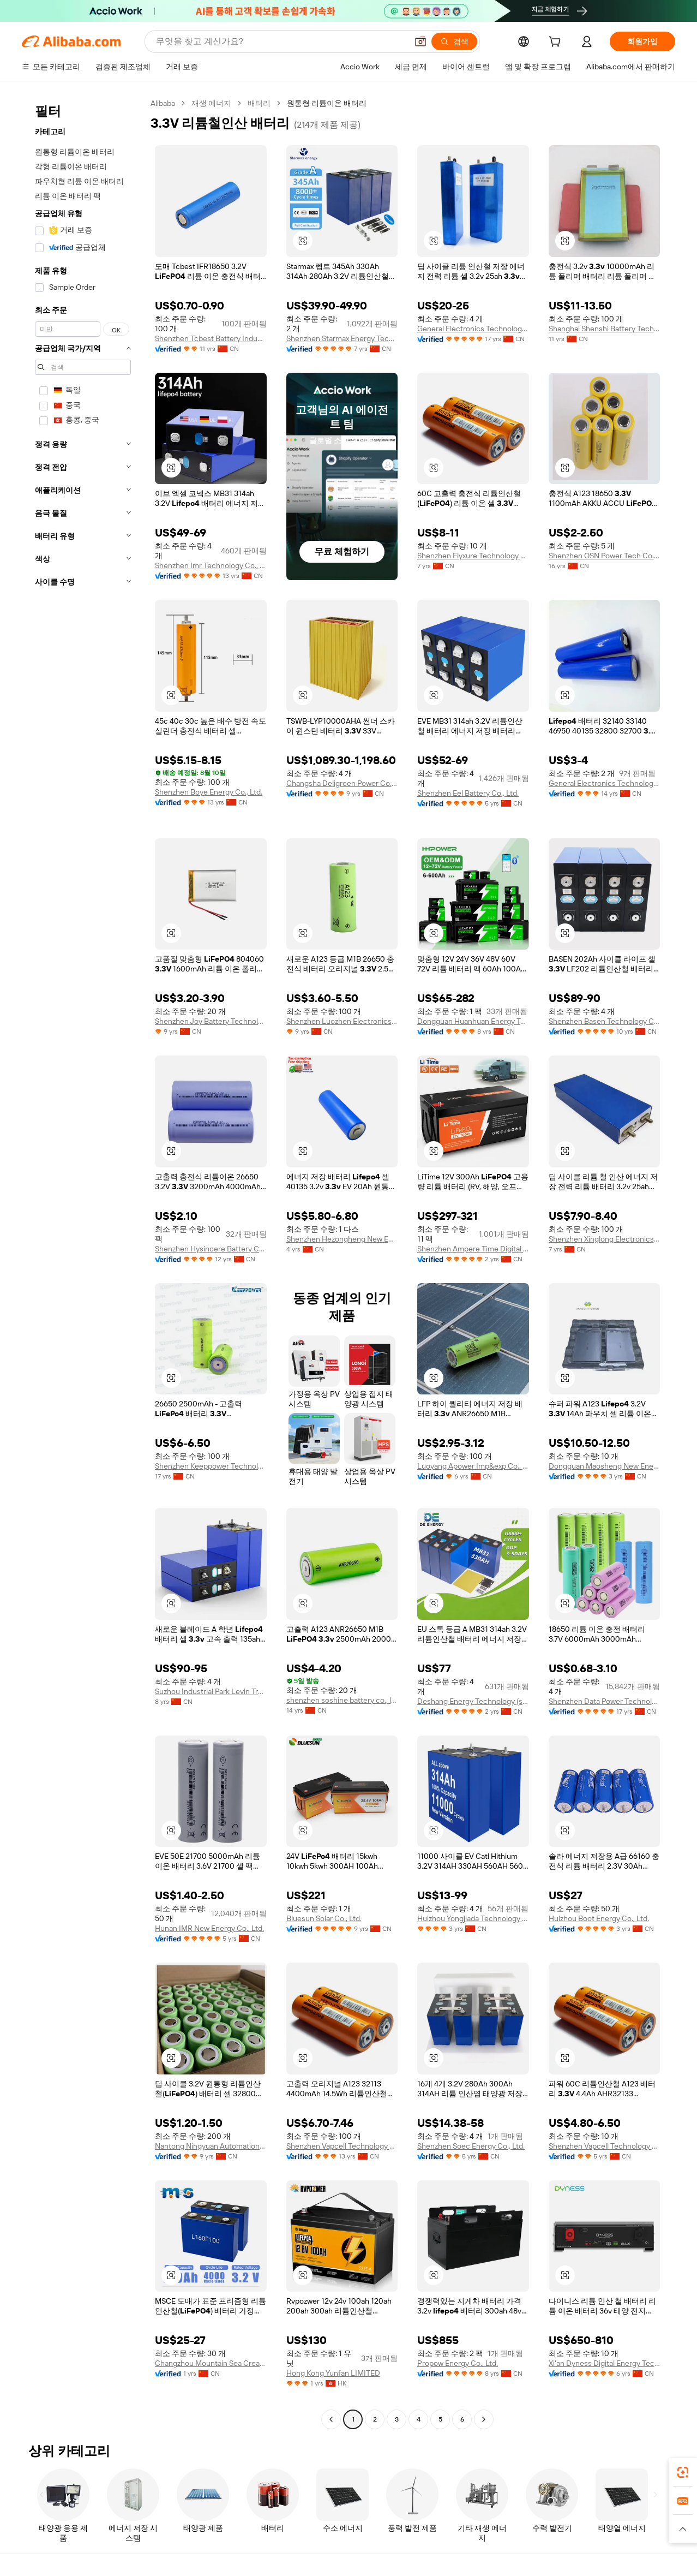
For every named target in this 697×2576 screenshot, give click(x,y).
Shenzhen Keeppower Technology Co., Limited (211, 1466)
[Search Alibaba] (280, 41)
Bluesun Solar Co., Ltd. (324, 1918)
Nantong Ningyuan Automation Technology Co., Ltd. (211, 2146)
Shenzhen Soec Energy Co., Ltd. (471, 2146)
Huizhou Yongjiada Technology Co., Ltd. (473, 1918)
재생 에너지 (211, 103)
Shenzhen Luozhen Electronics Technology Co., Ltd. (342, 1021)
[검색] (454, 41)
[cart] (557, 43)
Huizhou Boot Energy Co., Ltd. (599, 1918)
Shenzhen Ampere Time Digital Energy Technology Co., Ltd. (473, 1248)
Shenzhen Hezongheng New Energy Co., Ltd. (342, 1239)
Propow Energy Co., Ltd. (457, 2363)
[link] (683, 2472)
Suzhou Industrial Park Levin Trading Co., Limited (211, 1691)
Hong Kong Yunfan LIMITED (333, 2373)
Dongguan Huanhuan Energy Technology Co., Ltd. (473, 1021)
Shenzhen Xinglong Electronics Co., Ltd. (604, 1239)
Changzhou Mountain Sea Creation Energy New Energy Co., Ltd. (211, 2363)
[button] (420, 41)
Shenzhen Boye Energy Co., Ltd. (208, 792)
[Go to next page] (484, 2419)
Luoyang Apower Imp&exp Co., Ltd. (473, 1466)
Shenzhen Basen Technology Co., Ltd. (604, 1021)
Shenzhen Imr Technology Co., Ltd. (211, 565)
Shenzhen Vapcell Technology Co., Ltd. (342, 2146)
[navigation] (82, 1263)
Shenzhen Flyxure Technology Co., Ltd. (473, 555)
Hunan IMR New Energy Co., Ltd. (209, 1928)
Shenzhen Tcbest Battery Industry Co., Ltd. (211, 338)
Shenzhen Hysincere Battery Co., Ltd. (211, 1248)
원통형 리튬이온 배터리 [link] (326, 103)
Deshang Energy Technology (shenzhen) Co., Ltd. (473, 1701)
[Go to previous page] (331, 2419)
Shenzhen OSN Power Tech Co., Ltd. (604, 555)
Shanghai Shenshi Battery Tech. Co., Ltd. (604, 328)
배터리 (259, 103)
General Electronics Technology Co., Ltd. (473, 328)
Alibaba (163, 103)
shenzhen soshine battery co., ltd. (342, 1700)
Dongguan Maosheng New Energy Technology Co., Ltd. (604, 1466)
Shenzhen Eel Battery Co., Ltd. (468, 793)
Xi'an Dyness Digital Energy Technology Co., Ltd (604, 2363)
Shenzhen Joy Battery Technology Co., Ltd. (211, 1021)
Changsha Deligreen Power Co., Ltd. (342, 783)
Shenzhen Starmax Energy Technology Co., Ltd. (342, 338)
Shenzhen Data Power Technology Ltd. (604, 1701)
